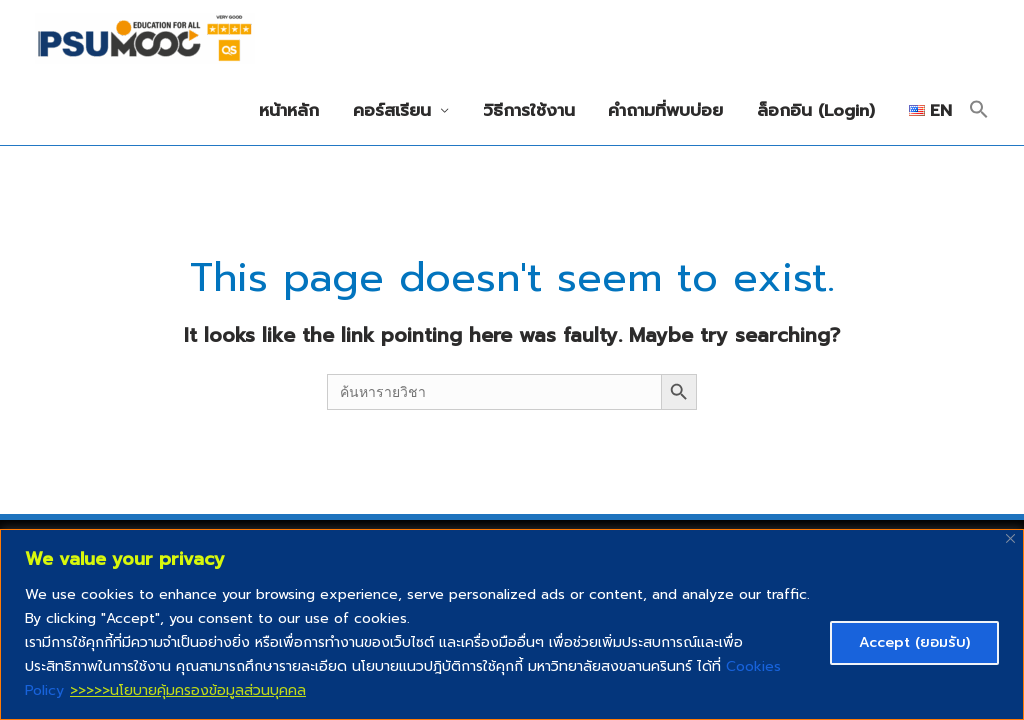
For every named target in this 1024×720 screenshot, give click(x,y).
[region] (512, 624)
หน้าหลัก (289, 110)
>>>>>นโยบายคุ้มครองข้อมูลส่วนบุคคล (188, 690)
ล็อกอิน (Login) (816, 110)
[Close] (1010, 538)
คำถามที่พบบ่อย (665, 110)
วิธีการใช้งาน (529, 110)
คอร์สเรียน (392, 110)
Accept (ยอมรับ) (914, 642)
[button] (979, 111)
